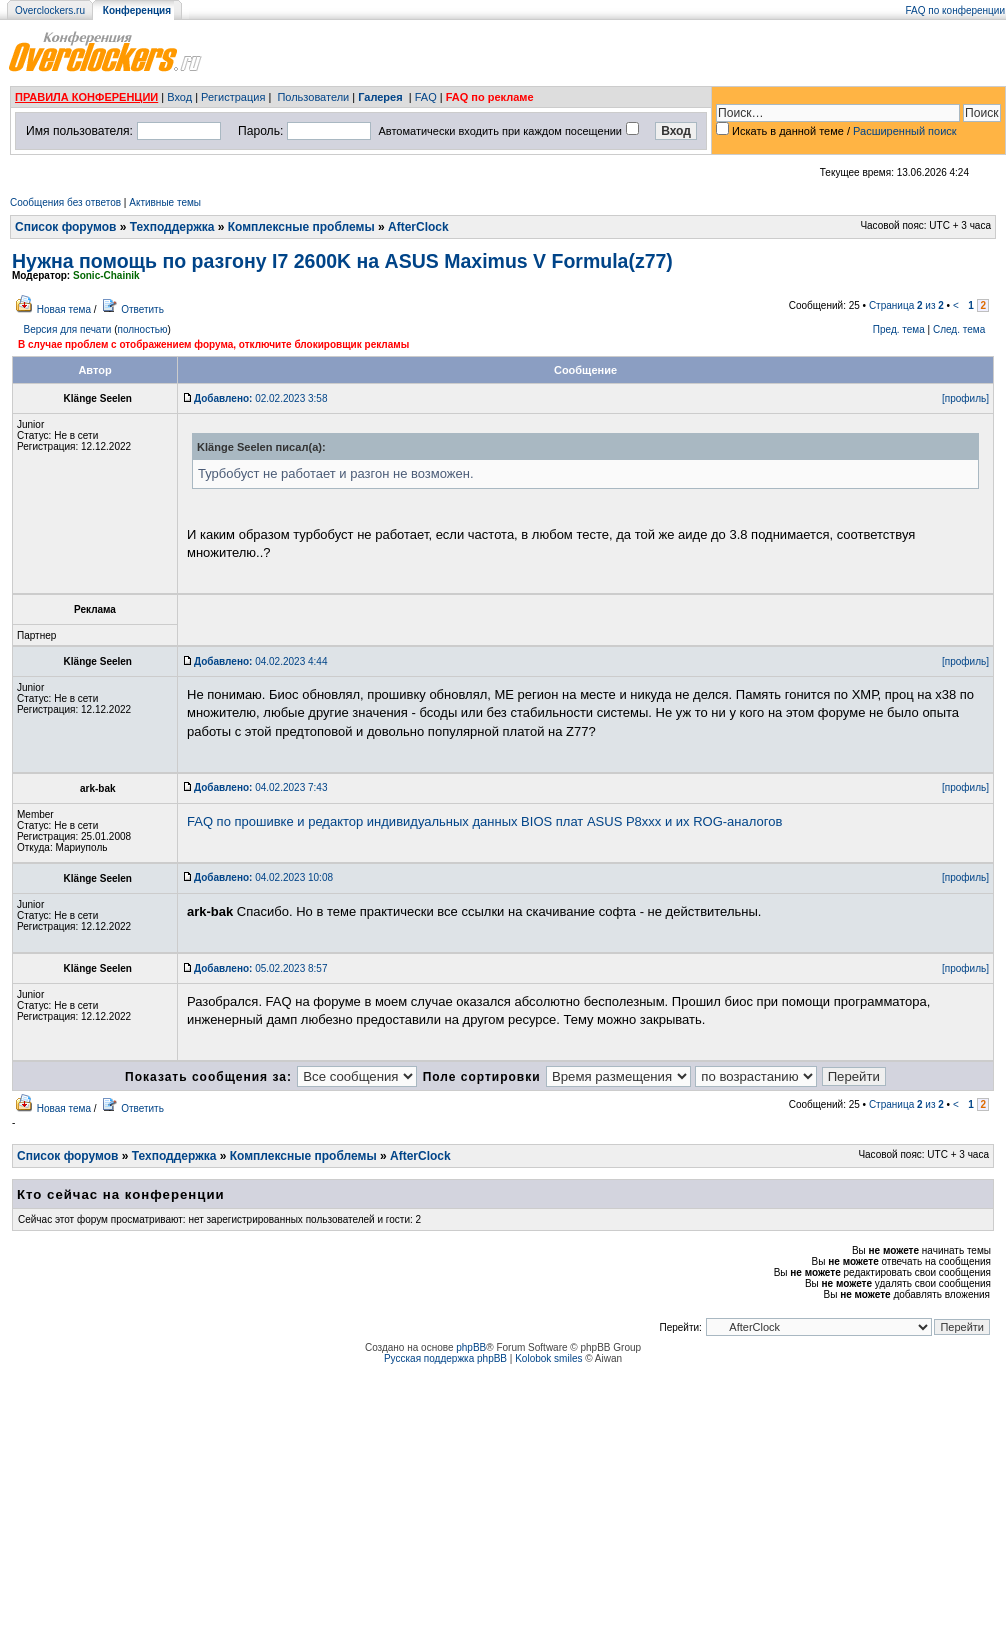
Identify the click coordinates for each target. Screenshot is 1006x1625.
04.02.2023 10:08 (263, 877)
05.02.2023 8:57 (260, 968)
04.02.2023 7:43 (260, 787)
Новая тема (64, 309)
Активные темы (165, 202)
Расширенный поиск (905, 131)
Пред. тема (899, 329)
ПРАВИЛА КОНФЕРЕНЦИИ (86, 97)
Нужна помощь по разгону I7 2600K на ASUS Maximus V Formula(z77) (342, 261)
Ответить (142, 309)
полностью (142, 329)
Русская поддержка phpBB (445, 1358)
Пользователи (313, 97)
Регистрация (233, 97)
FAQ (426, 97)
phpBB (471, 1347)
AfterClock (418, 227)
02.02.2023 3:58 (260, 398)
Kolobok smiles (548, 1358)
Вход (179, 97)
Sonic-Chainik (106, 275)
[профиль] (965, 398)
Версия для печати (68, 329)
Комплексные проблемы (301, 227)
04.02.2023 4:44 (260, 661)
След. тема (959, 329)
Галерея (380, 97)
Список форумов (65, 227)
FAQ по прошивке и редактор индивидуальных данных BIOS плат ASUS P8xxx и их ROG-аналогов (484, 821)
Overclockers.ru (50, 10)
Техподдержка (172, 227)
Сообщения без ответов (65, 202)
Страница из (906, 305)
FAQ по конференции (955, 10)
